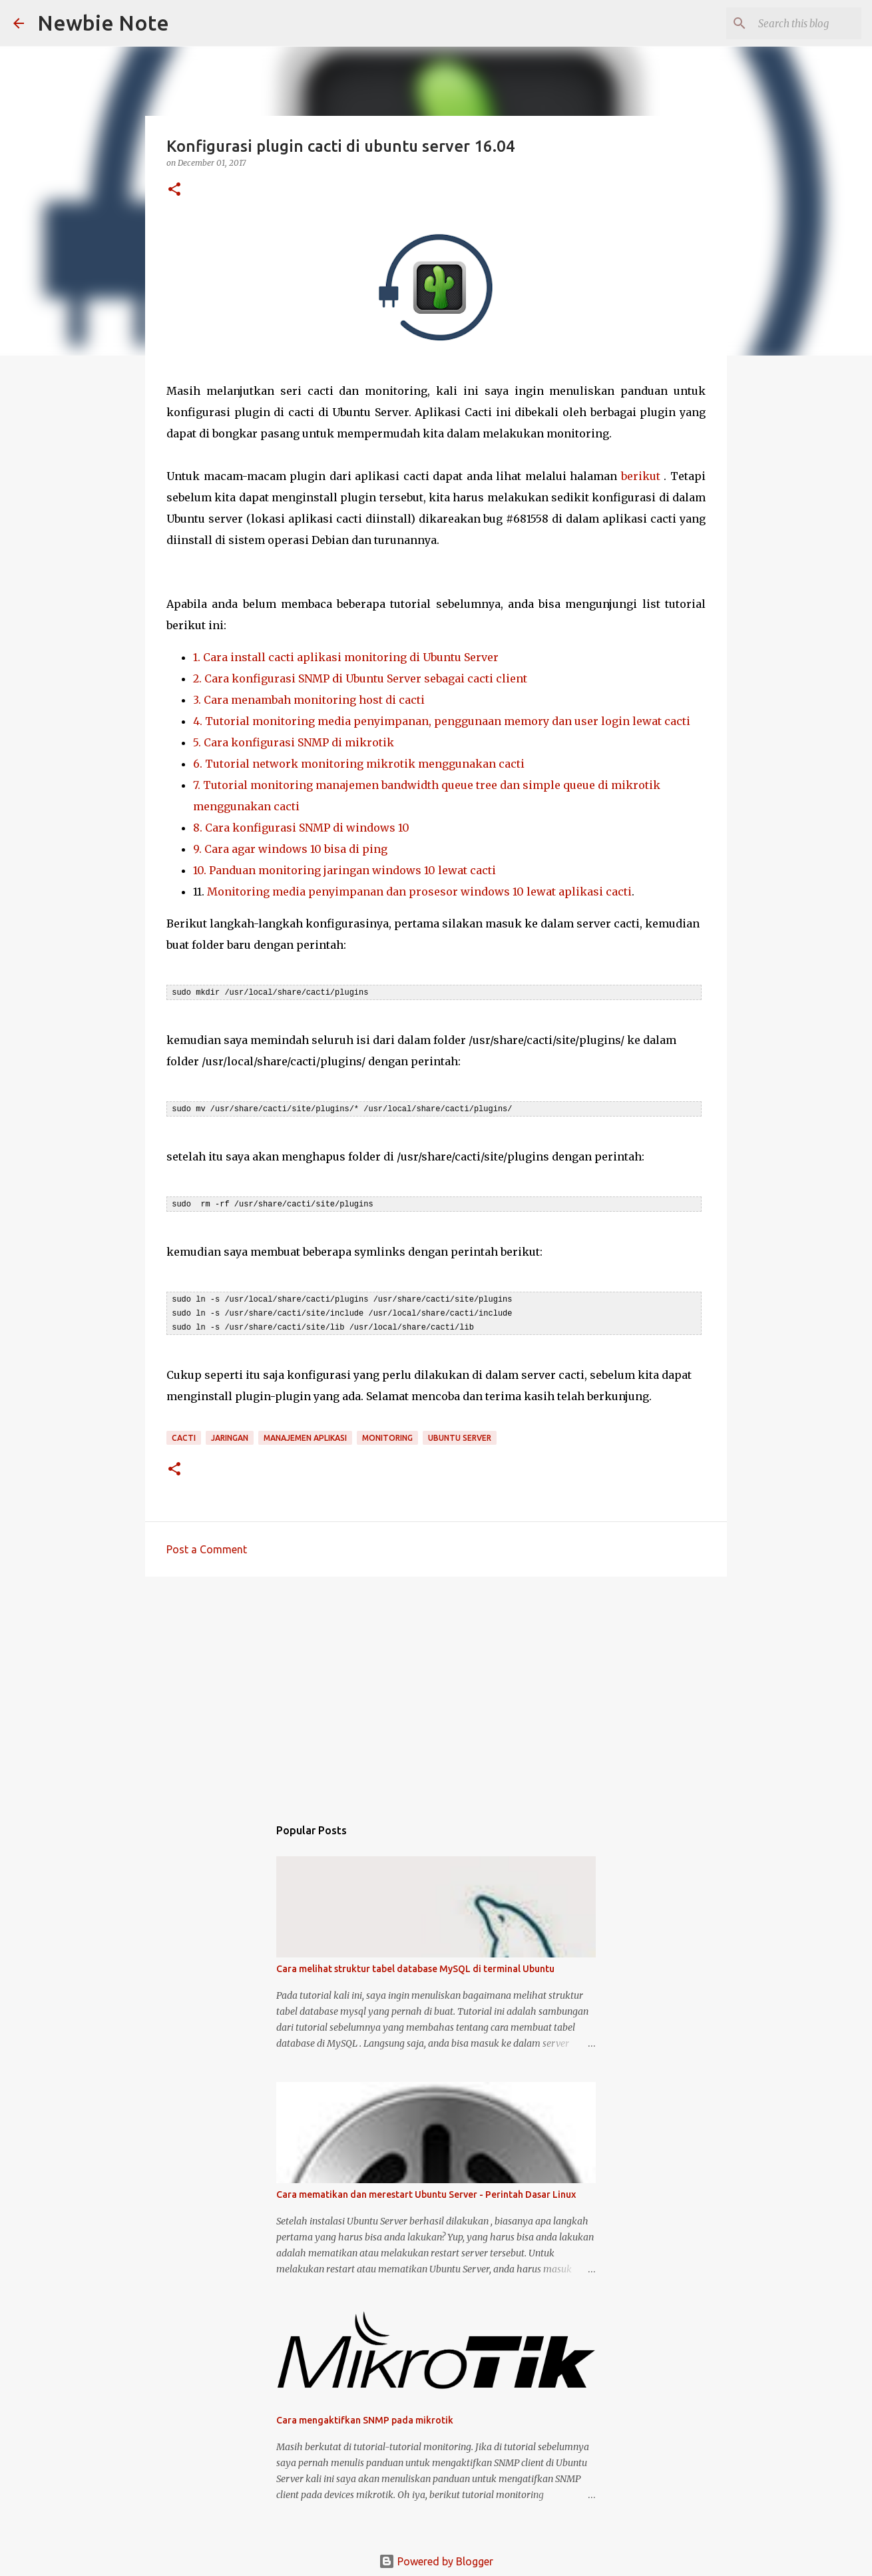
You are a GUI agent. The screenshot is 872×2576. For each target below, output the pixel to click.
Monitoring (387, 1433)
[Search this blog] (791, 23)
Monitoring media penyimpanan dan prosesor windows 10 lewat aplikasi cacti (419, 891)
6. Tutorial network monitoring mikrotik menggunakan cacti (360, 763)
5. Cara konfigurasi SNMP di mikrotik (293, 742)
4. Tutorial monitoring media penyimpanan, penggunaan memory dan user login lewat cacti (441, 721)
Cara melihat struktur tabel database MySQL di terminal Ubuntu (415, 1964)
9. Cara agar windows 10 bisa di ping (290, 849)
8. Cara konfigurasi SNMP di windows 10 (301, 827)
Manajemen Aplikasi (305, 1433)
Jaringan (229, 1433)
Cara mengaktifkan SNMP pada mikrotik (364, 2416)
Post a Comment (206, 1545)
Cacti (184, 1433)
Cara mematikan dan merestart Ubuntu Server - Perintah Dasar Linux (426, 2190)
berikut (640, 476)
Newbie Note (103, 23)
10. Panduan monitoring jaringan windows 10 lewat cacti (344, 870)
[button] (174, 190)
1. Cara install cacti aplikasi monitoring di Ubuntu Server (346, 657)
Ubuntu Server (459, 1433)
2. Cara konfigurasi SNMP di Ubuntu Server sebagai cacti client (360, 678)
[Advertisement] (436, 1686)
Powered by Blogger (436, 2557)
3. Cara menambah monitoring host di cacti (309, 699)
